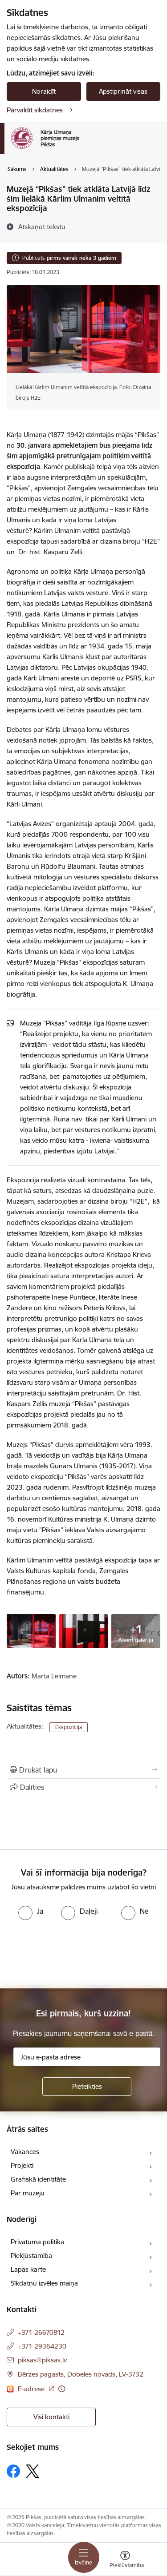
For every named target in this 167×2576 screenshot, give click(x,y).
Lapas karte (28, 2269)
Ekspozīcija (68, 1727)
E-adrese (32, 2389)
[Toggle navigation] (83, 2557)
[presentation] (74, 1953)
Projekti (22, 2165)
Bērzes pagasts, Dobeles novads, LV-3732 (80, 2374)
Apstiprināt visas (123, 91)
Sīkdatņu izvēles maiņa (44, 2283)
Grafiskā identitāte (38, 2179)
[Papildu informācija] (61, 2388)
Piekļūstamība (31, 2255)
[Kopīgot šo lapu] (83, 1787)
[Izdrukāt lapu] (83, 1769)
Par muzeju (28, 2193)
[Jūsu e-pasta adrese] (86, 2056)
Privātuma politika (37, 2242)
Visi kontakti (51, 2417)
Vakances (25, 2151)
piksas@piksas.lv (42, 2360)
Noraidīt (44, 91)
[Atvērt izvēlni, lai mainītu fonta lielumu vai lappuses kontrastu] (125, 2560)
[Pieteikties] (86, 2086)
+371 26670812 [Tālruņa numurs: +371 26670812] (41, 2332)
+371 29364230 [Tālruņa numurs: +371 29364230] (42, 2346)
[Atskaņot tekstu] (41, 226)
